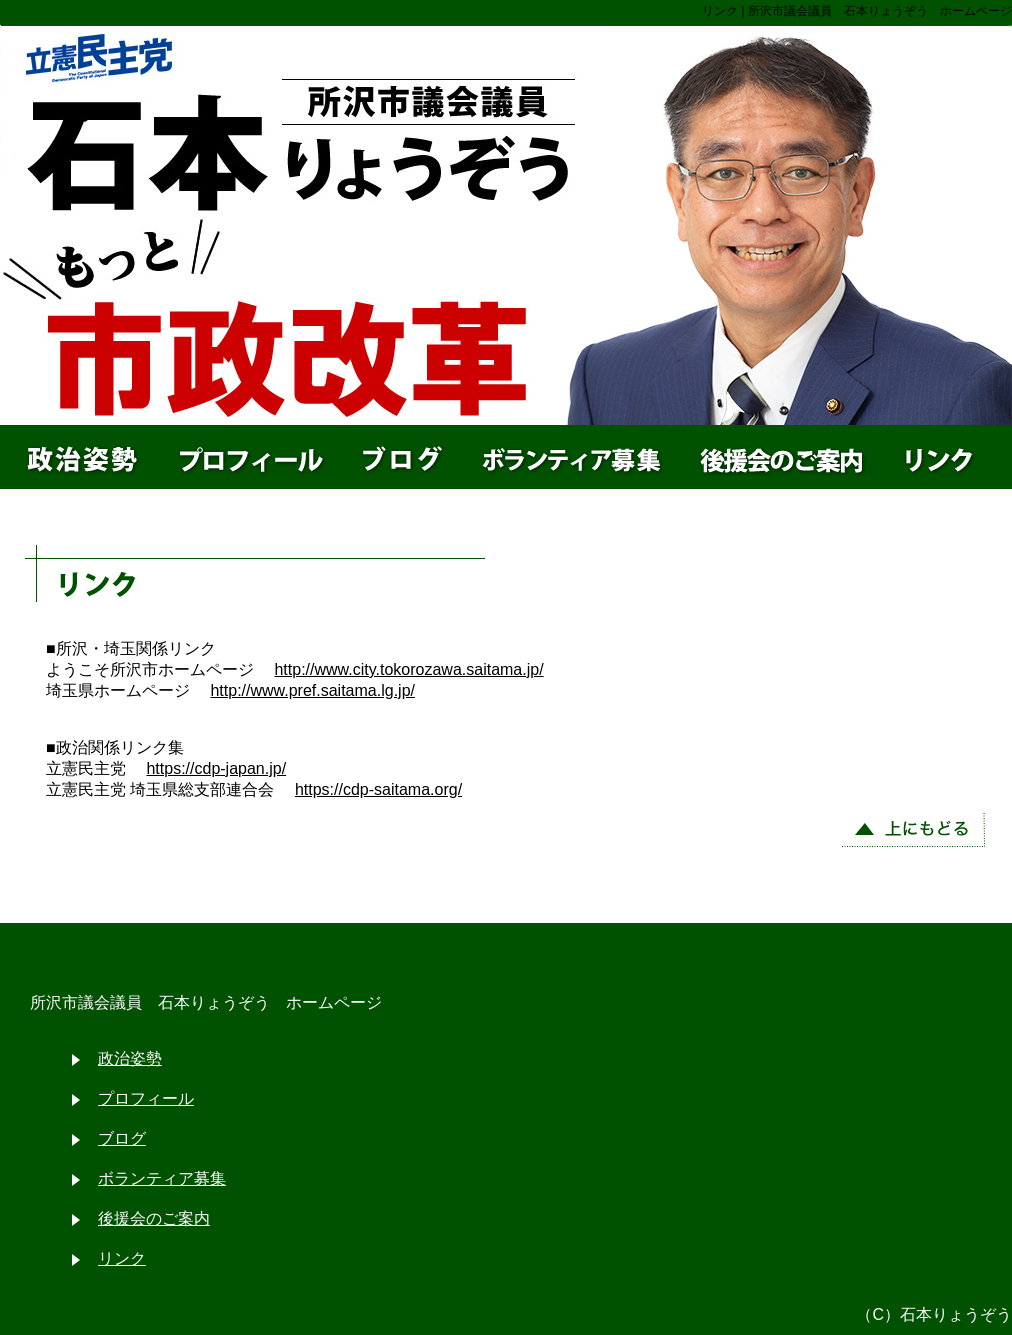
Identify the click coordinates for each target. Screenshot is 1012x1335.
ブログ (122, 1138)
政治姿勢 (130, 1058)
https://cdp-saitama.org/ (378, 789)
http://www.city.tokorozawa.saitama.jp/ (408, 669)
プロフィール (146, 1098)
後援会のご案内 (154, 1218)
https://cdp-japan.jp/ (216, 768)
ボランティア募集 (162, 1178)
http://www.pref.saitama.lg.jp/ (312, 690)
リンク (122, 1258)
